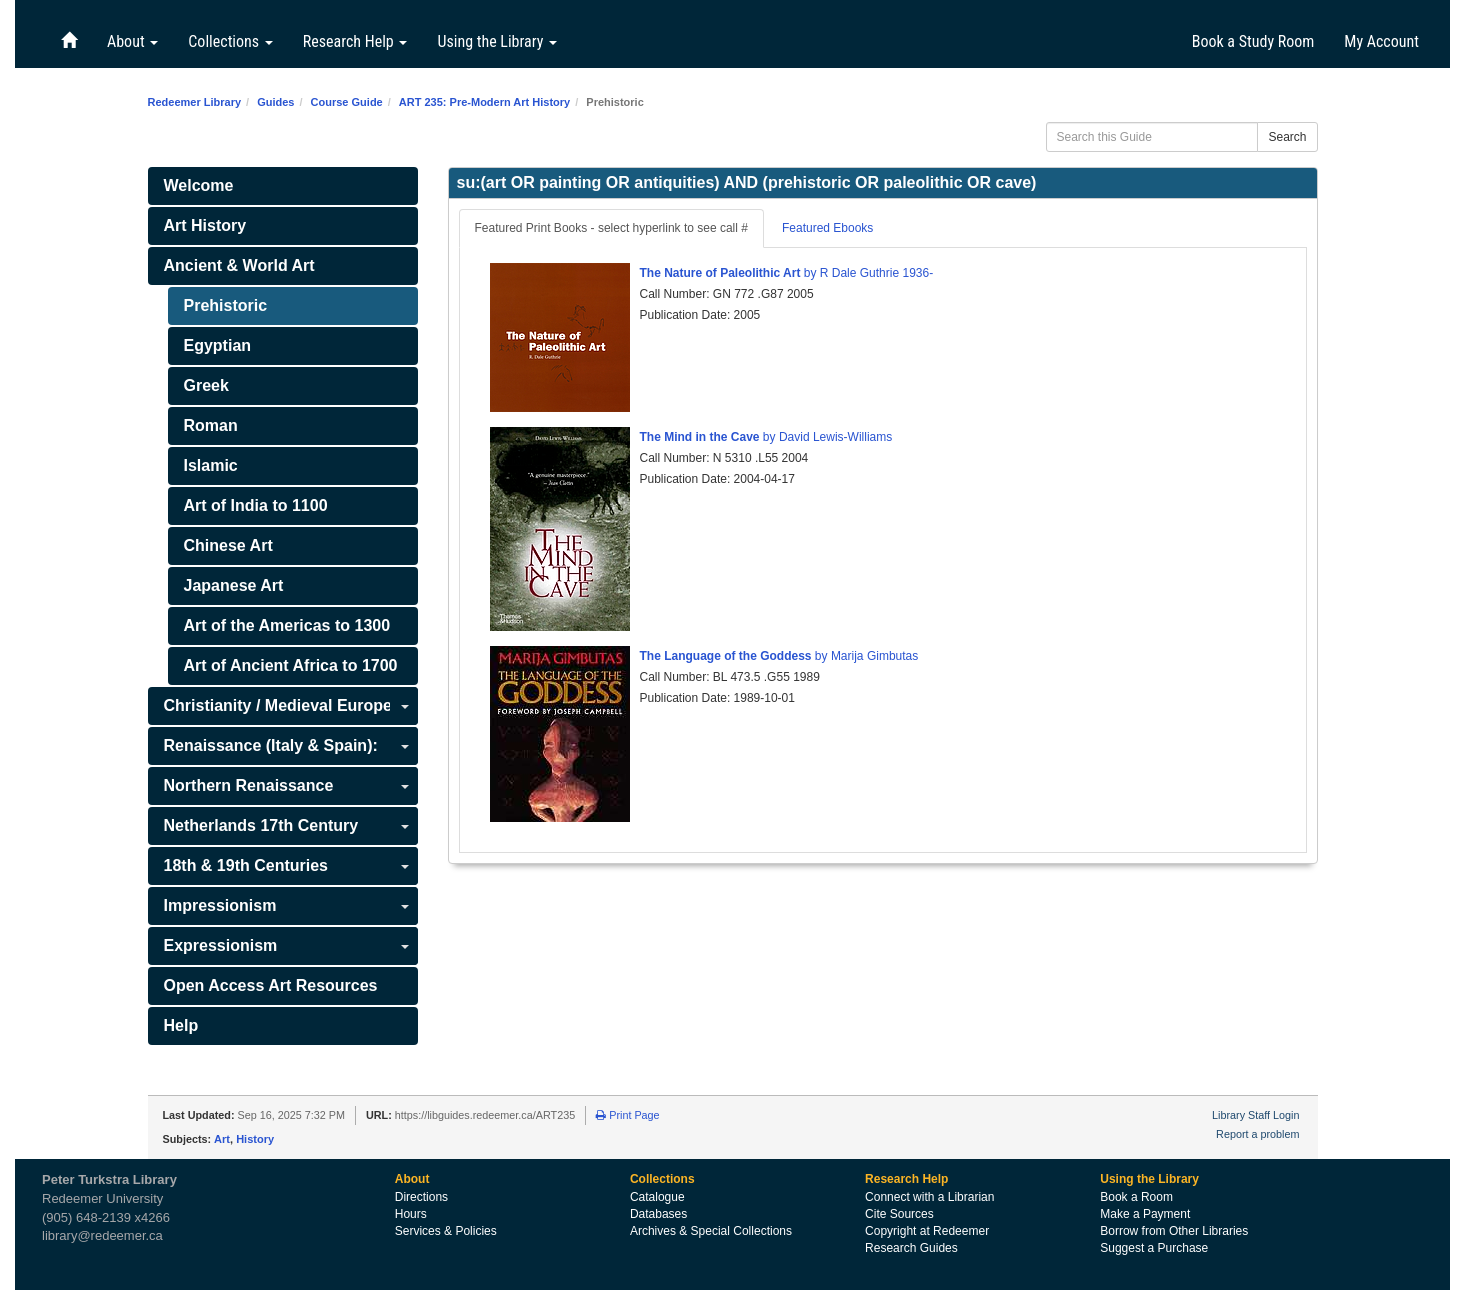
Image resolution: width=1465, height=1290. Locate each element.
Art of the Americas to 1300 (287, 625)
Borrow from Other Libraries (1174, 1231)
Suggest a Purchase (1154, 1248)
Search (1287, 137)
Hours (411, 1214)
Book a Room (1136, 1197)
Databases (658, 1214)
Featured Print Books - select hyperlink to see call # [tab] (611, 228)
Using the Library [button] (497, 41)
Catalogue (657, 1197)
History (255, 1139)
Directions (421, 1197)
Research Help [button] (355, 41)
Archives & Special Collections (711, 1231)
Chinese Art (228, 545)
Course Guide (347, 102)
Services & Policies (446, 1231)
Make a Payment (1145, 1214)
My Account (1381, 41)
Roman (211, 425)
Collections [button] (230, 41)
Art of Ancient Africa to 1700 (291, 665)
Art (222, 1139)
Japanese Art (234, 585)
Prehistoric (226, 305)
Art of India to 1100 (256, 505)
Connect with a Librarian (929, 1197)
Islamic (211, 465)
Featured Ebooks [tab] (827, 228)
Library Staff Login (1255, 1115)
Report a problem (1257, 1134)
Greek (206, 385)
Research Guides (911, 1248)
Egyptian (218, 345)
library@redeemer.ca (102, 1235)
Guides (275, 102)
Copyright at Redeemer (927, 1231)
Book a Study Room (1253, 41)
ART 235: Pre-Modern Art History (484, 102)
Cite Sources (899, 1214)
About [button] (132, 41)
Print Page (627, 1115)
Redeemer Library (195, 102)
